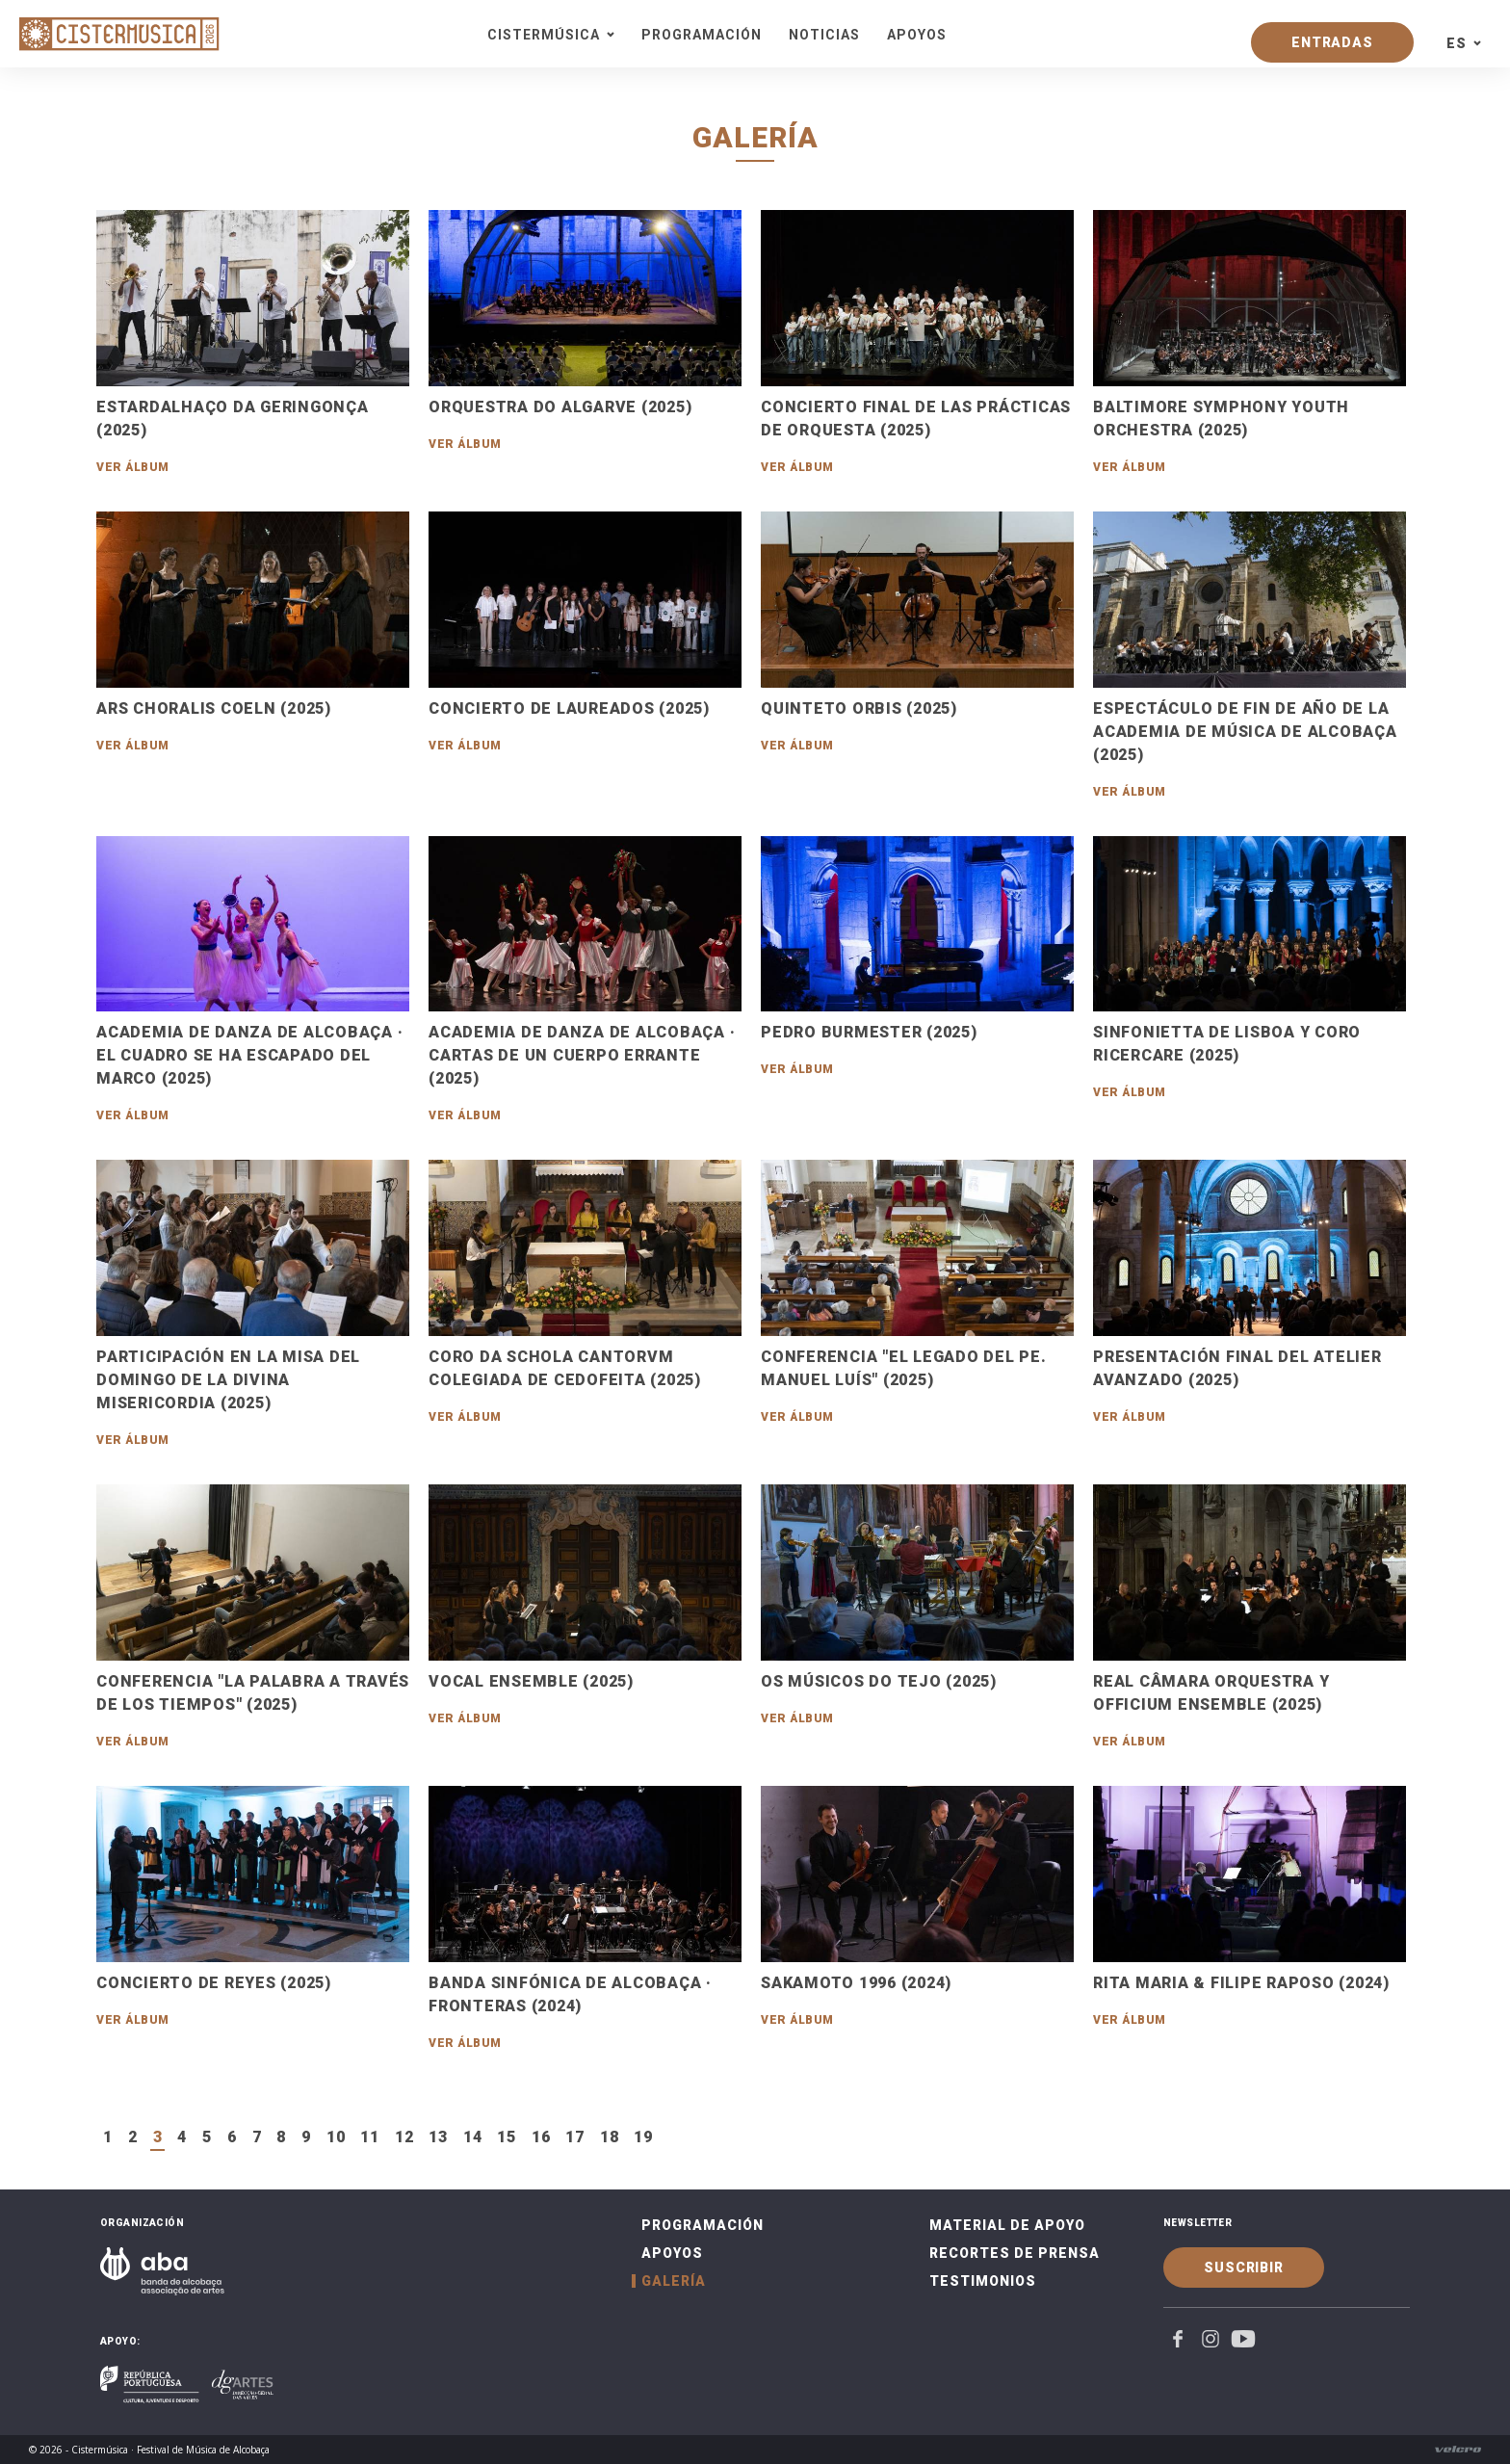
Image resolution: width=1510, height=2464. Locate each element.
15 (506, 2137)
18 (609, 2137)
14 (472, 2137)
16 (541, 2137)
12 (404, 2137)
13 (438, 2137)
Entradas (1332, 42)
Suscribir (1244, 2267)
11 (369, 2137)
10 (336, 2137)
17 (575, 2137)
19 (643, 2137)
